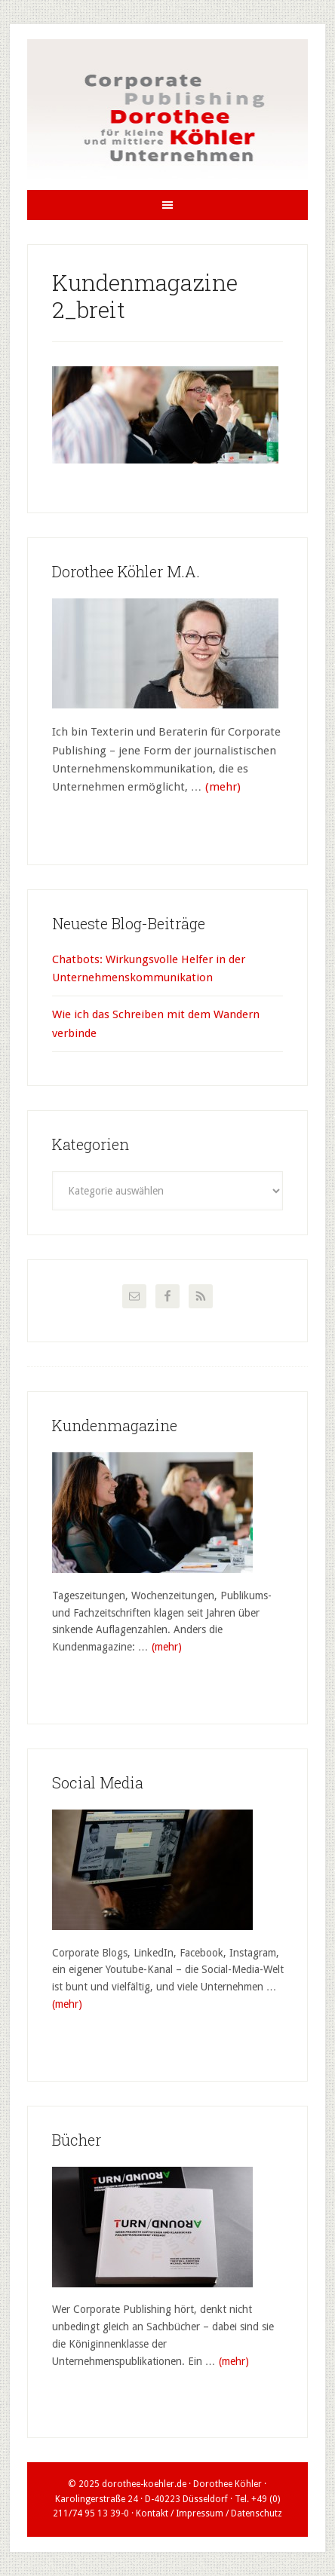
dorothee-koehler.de (144, 2484)
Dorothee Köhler (168, 114)
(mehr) (223, 787)
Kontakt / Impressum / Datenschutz (209, 2513)
